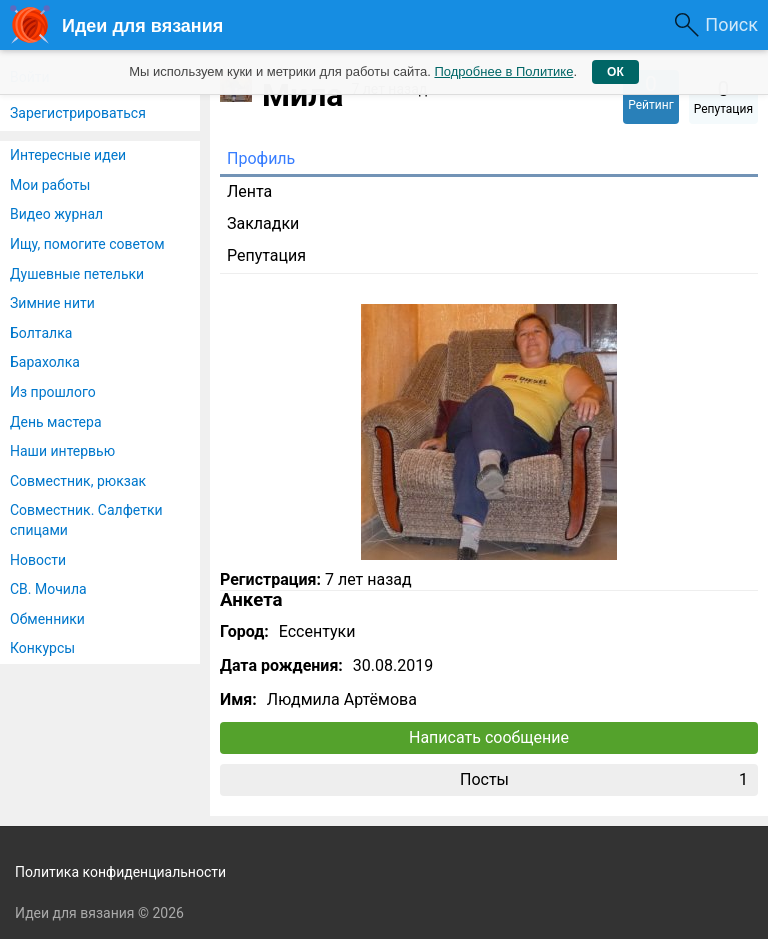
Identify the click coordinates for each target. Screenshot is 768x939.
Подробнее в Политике (503, 71)
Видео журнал (56, 214)
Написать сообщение (489, 737)
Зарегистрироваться (78, 113)
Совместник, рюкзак (78, 481)
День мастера (56, 422)
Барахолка (45, 362)
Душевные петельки (77, 274)
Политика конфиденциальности (120, 872)
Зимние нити (52, 303)
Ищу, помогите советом (87, 244)
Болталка (41, 333)
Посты (604, 780)
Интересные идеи (68, 155)
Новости (38, 560)
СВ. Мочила (48, 589)
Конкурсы (42, 648)
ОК (615, 72)
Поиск (731, 24)
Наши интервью (62, 451)
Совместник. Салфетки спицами (86, 520)
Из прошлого (53, 392)
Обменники (47, 619)
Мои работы (50, 185)
